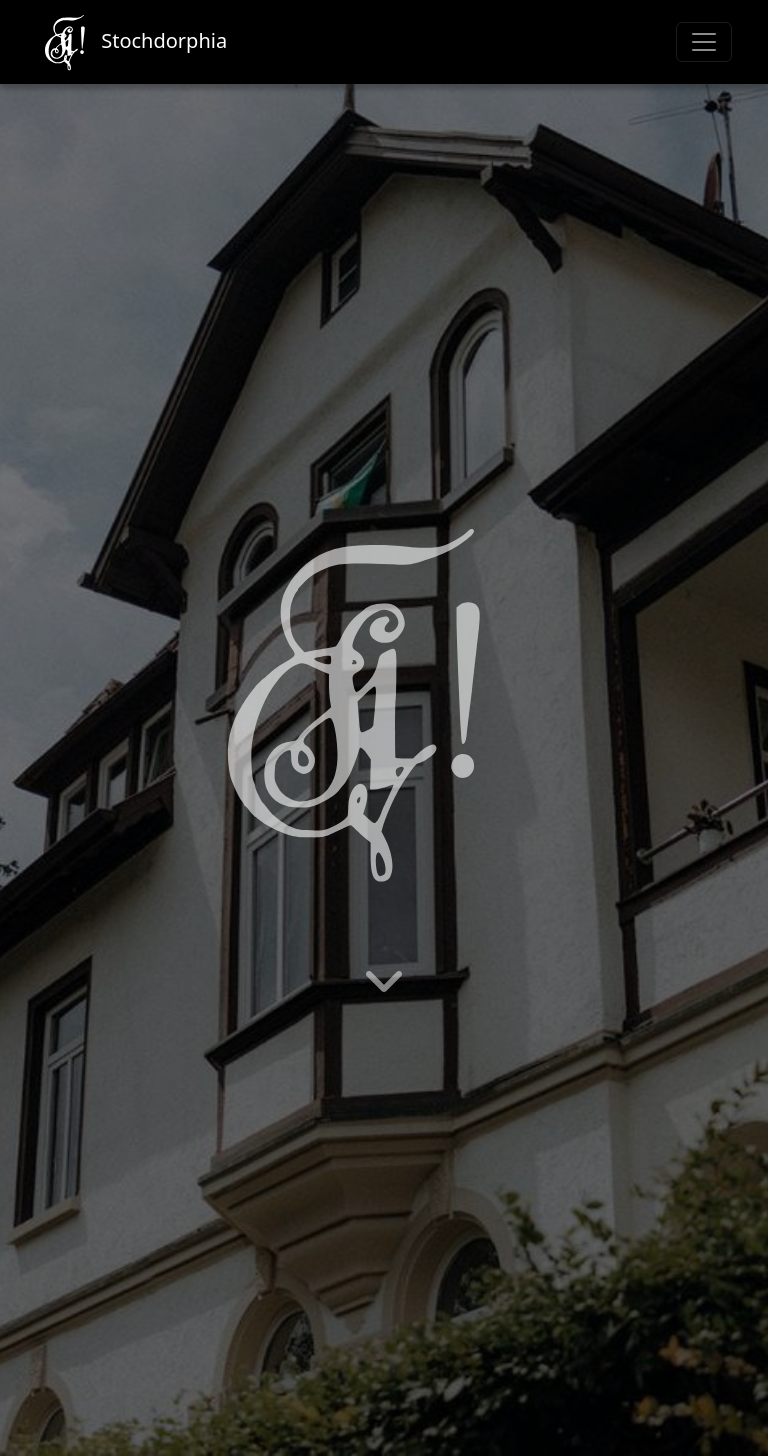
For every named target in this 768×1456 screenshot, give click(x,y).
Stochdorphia (131, 42)
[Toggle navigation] (704, 42)
